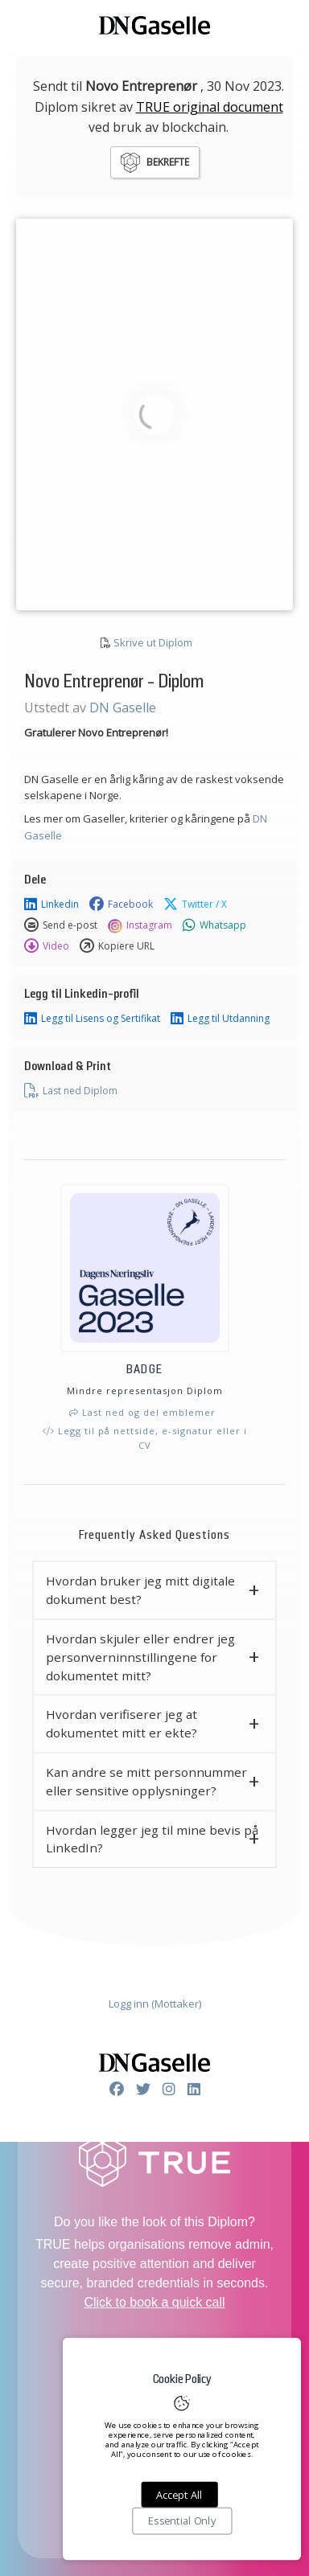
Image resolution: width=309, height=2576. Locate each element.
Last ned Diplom (70, 1091)
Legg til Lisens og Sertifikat (92, 1018)
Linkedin (51, 904)
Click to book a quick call (154, 2302)
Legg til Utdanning (220, 1018)
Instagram (140, 925)
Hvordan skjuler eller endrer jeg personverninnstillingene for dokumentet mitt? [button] (140, 1657)
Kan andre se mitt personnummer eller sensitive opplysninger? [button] (146, 1781)
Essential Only (182, 2521)
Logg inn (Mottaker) (155, 2003)
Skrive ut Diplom (152, 642)
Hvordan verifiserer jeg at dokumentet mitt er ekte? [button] (121, 1723)
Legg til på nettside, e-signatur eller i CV (145, 1438)
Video (46, 946)
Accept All (179, 2495)
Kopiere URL (117, 946)
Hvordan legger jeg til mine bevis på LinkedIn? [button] (152, 1839)
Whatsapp (214, 925)
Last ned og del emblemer (142, 1412)
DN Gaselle (122, 707)
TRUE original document (209, 107)
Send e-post (60, 925)
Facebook (121, 904)
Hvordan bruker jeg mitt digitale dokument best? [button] (140, 1590)
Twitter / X (195, 904)
